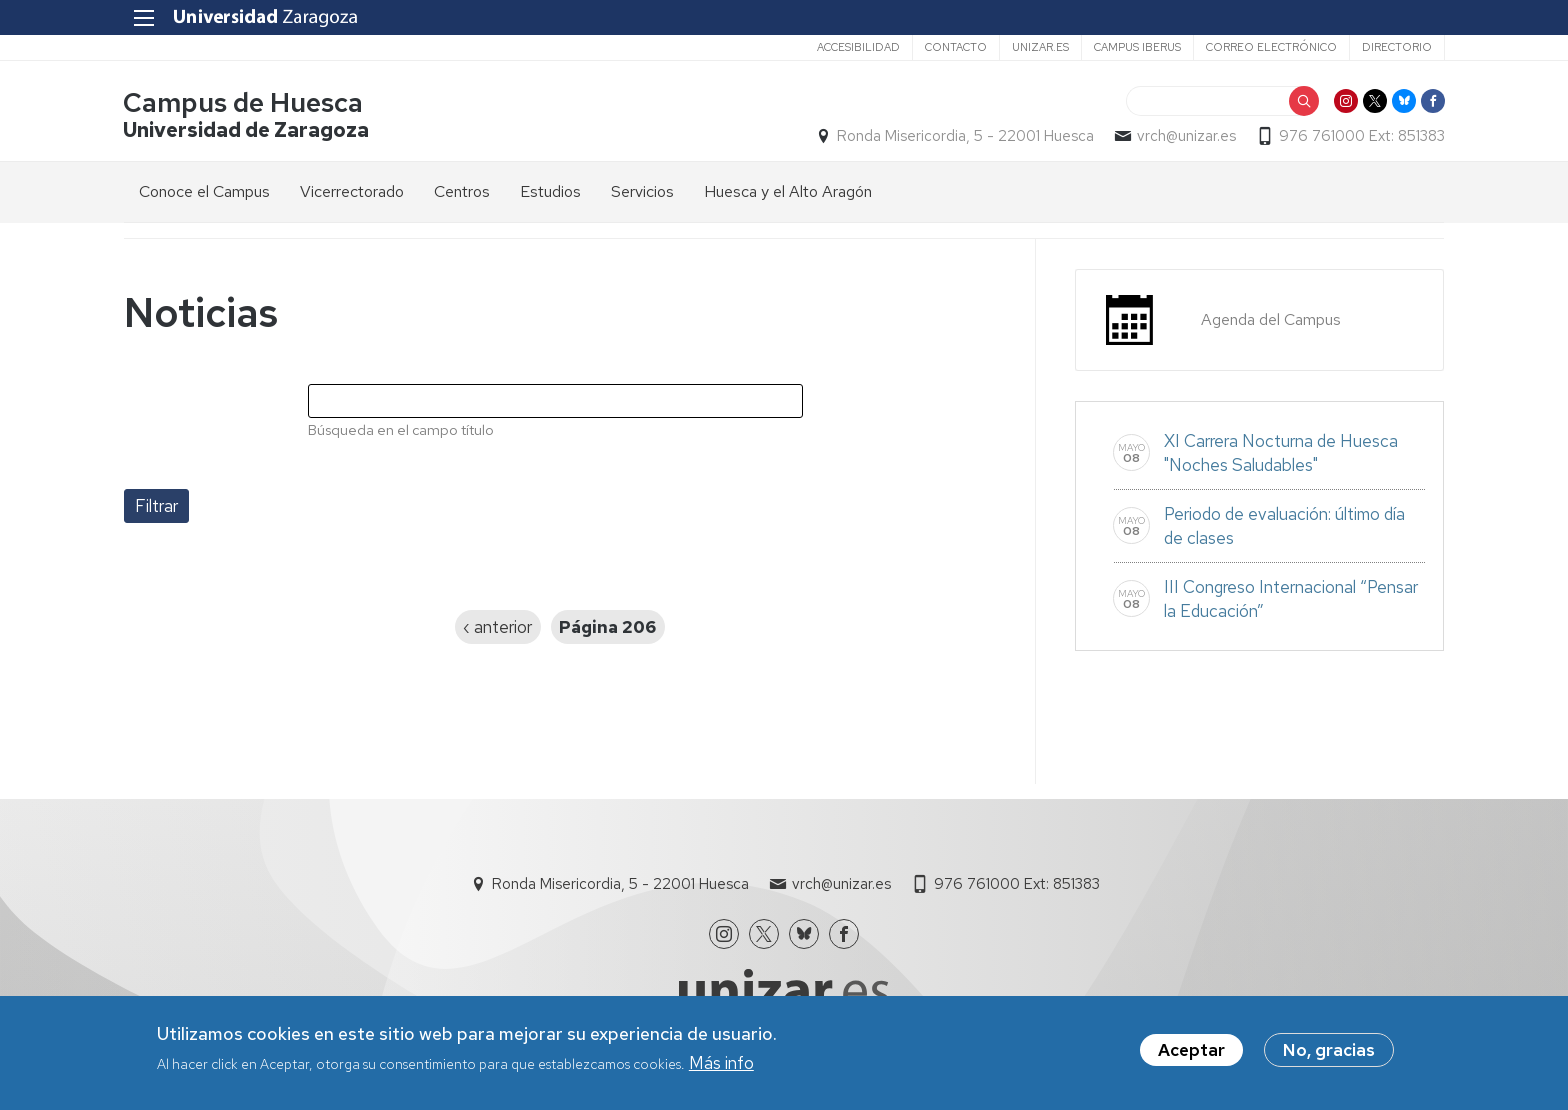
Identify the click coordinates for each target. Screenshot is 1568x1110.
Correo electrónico (1270, 47)
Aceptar (1191, 1051)
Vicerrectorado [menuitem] (352, 191)
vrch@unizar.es (1185, 136)
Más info (721, 1064)
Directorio (1396, 47)
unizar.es (1039, 47)
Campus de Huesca (244, 103)
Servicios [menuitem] (642, 191)
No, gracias (1329, 1051)
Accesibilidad (857, 47)
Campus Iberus (1136, 47)
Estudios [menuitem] (550, 191)
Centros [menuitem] (462, 191)
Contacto (955, 47)
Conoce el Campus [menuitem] (204, 191)
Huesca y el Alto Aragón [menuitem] (788, 191)
